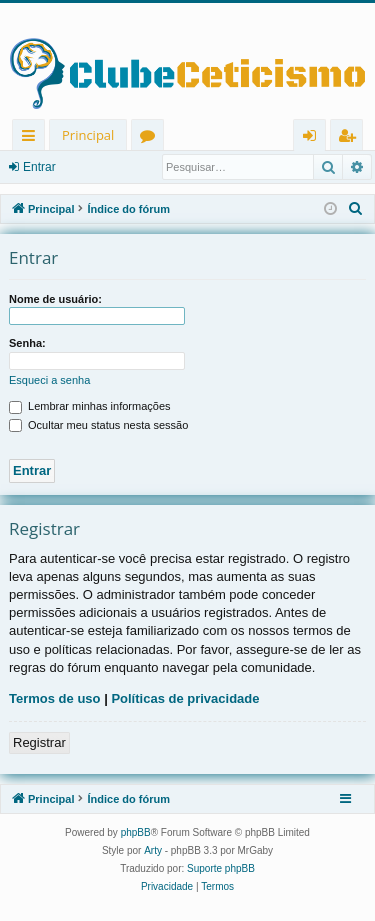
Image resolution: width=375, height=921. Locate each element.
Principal (88, 135)
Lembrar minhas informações (90, 406)
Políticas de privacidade (185, 698)
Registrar (39, 742)
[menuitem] (356, 209)
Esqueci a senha (49, 380)
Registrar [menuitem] (351, 138)
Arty (153, 850)
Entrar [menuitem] (314, 138)
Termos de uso (55, 698)
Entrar (39, 167)
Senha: (27, 343)
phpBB (136, 832)
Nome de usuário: (55, 299)
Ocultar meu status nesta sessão (98, 425)
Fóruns (151, 138)
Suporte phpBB (221, 868)
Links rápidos (32, 138)
